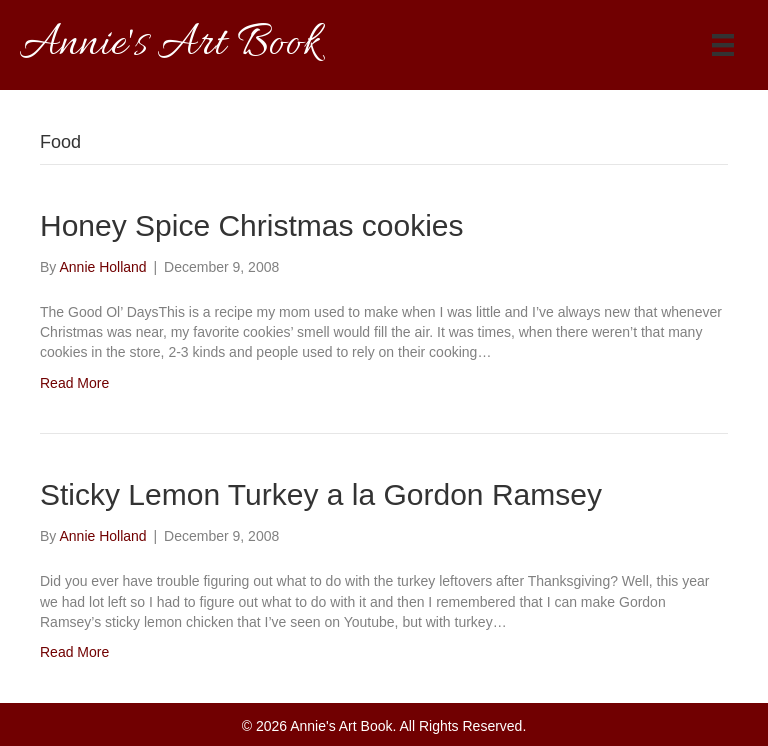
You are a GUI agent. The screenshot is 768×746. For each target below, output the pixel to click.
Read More (74, 383)
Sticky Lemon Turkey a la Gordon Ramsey (321, 494)
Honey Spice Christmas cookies (252, 225)
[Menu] (723, 45)
